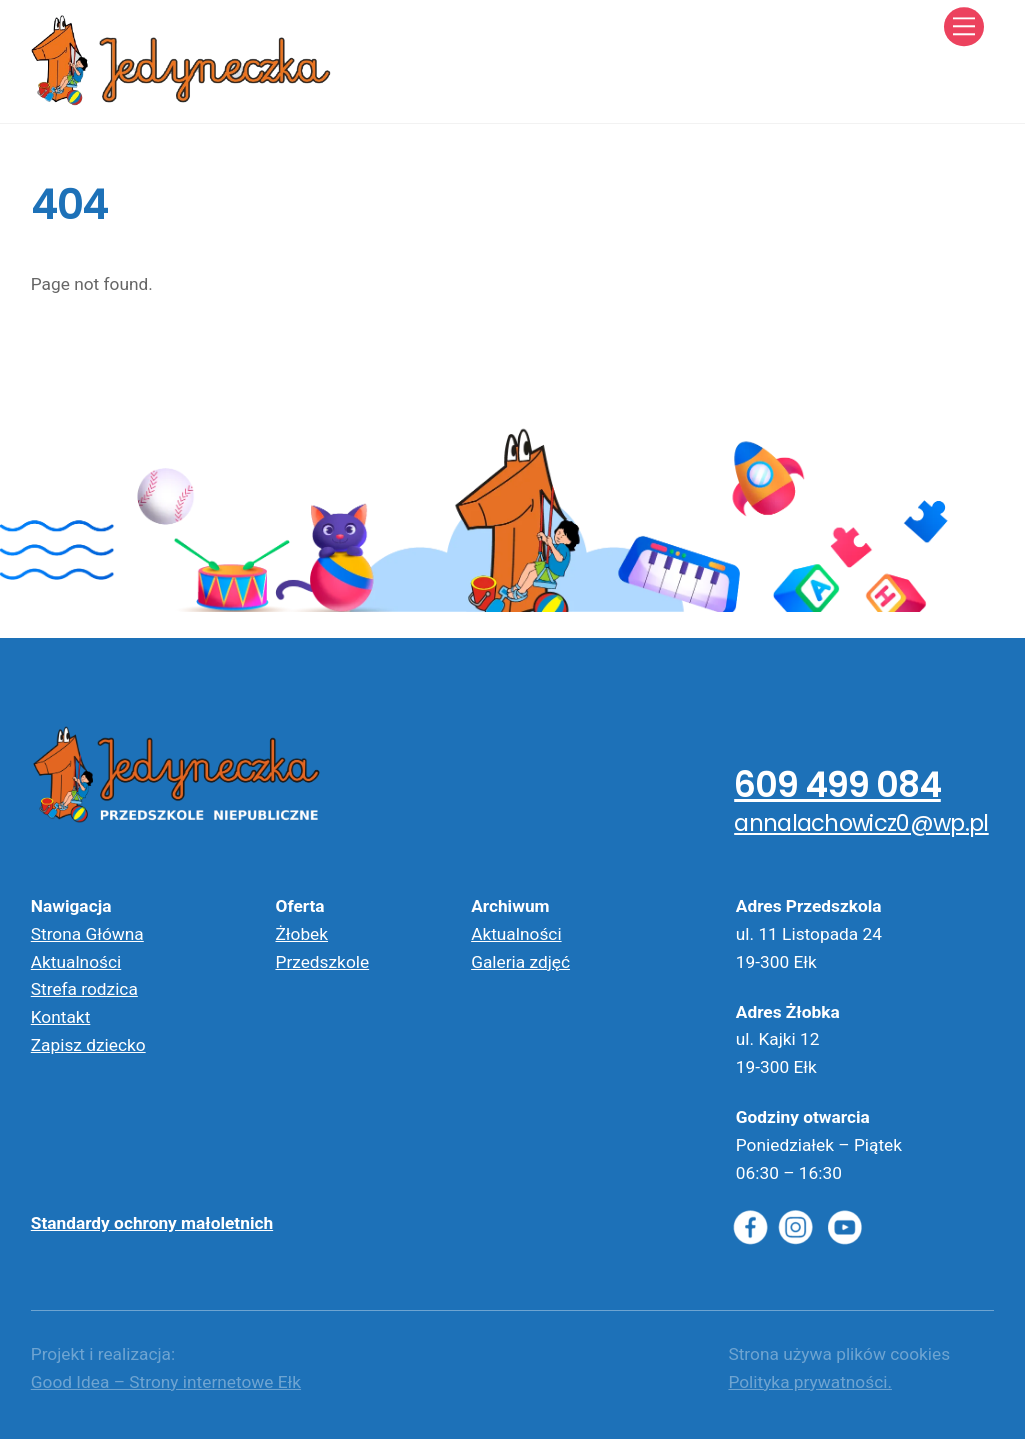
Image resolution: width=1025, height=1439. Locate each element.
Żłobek (301, 934)
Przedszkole (322, 962)
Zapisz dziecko (88, 1045)
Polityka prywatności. (810, 1382)
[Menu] (964, 26)
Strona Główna (87, 934)
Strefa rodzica (84, 989)
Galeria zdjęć (520, 962)
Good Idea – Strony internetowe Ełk (166, 1382)
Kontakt (61, 1017)
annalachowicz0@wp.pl (861, 823)
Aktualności (76, 962)
